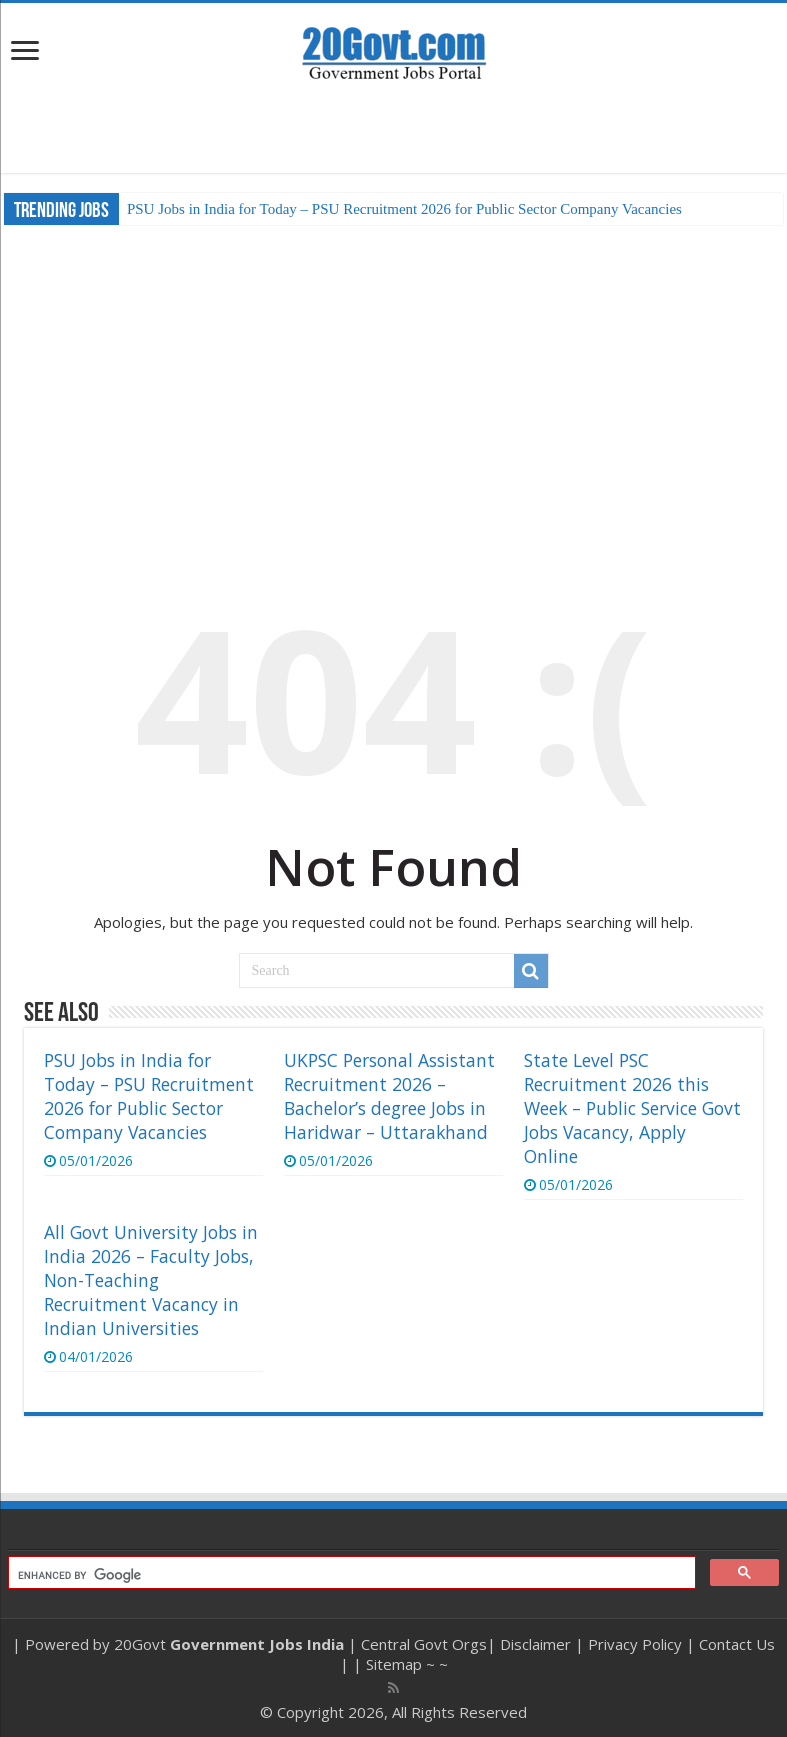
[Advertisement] (394, 128)
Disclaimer (535, 1644)
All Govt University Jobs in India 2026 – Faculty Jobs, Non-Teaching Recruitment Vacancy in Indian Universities (151, 1280)
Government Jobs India (257, 1644)
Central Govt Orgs (424, 1644)
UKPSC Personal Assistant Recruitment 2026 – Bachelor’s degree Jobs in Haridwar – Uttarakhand (389, 1096)
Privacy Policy (635, 1644)
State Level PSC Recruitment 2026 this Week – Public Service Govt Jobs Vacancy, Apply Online (632, 1108)
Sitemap (394, 1664)
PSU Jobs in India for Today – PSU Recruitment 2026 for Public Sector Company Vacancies (404, 209)
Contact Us (737, 1644)
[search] (350, 1575)
